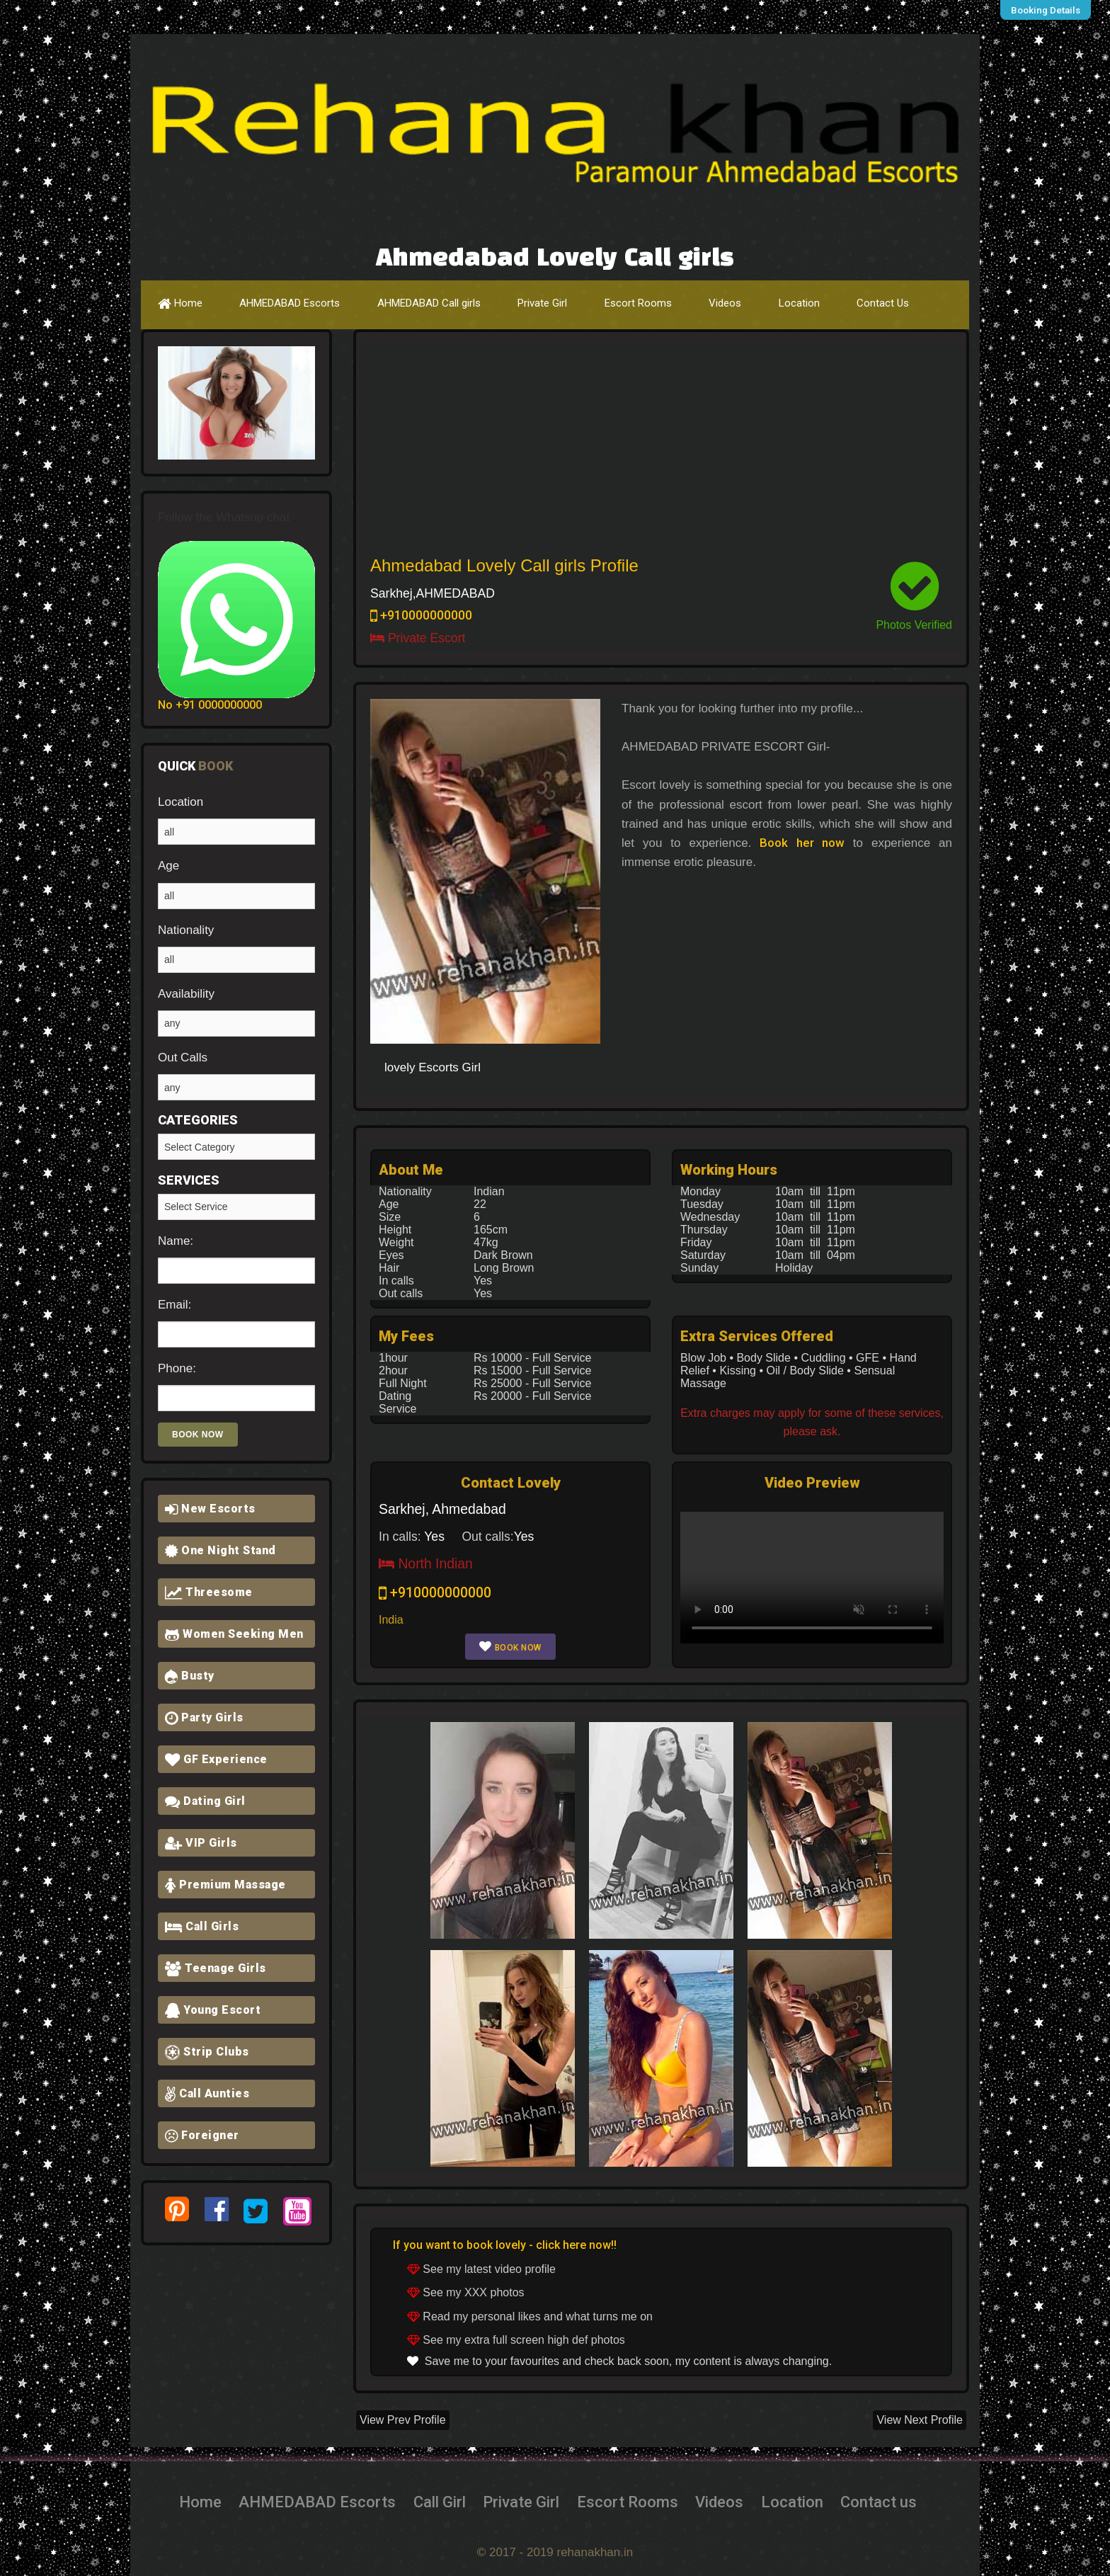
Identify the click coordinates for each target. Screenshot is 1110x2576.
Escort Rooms (638, 303)
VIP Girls (201, 1843)
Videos (725, 303)
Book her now (802, 843)
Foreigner (202, 2135)
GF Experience (216, 1759)
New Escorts (210, 1508)
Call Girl (439, 2502)
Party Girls (204, 1717)
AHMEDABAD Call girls (429, 303)
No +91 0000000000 (210, 705)
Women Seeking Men (234, 1634)
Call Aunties (207, 2093)
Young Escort (213, 2010)
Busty (189, 1675)
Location (799, 303)
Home (180, 303)
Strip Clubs (207, 2051)
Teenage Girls (215, 1968)
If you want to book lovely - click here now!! (505, 2245)
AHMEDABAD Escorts (289, 303)
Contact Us (883, 303)
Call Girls (202, 1926)
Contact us (878, 2502)
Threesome (209, 1592)
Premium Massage (225, 1884)
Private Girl (542, 303)
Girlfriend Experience (236, 1207)
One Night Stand (220, 1550)
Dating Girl (205, 1801)
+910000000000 (421, 615)
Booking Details (1048, 10)
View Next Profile (919, 2420)
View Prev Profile (403, 2420)
